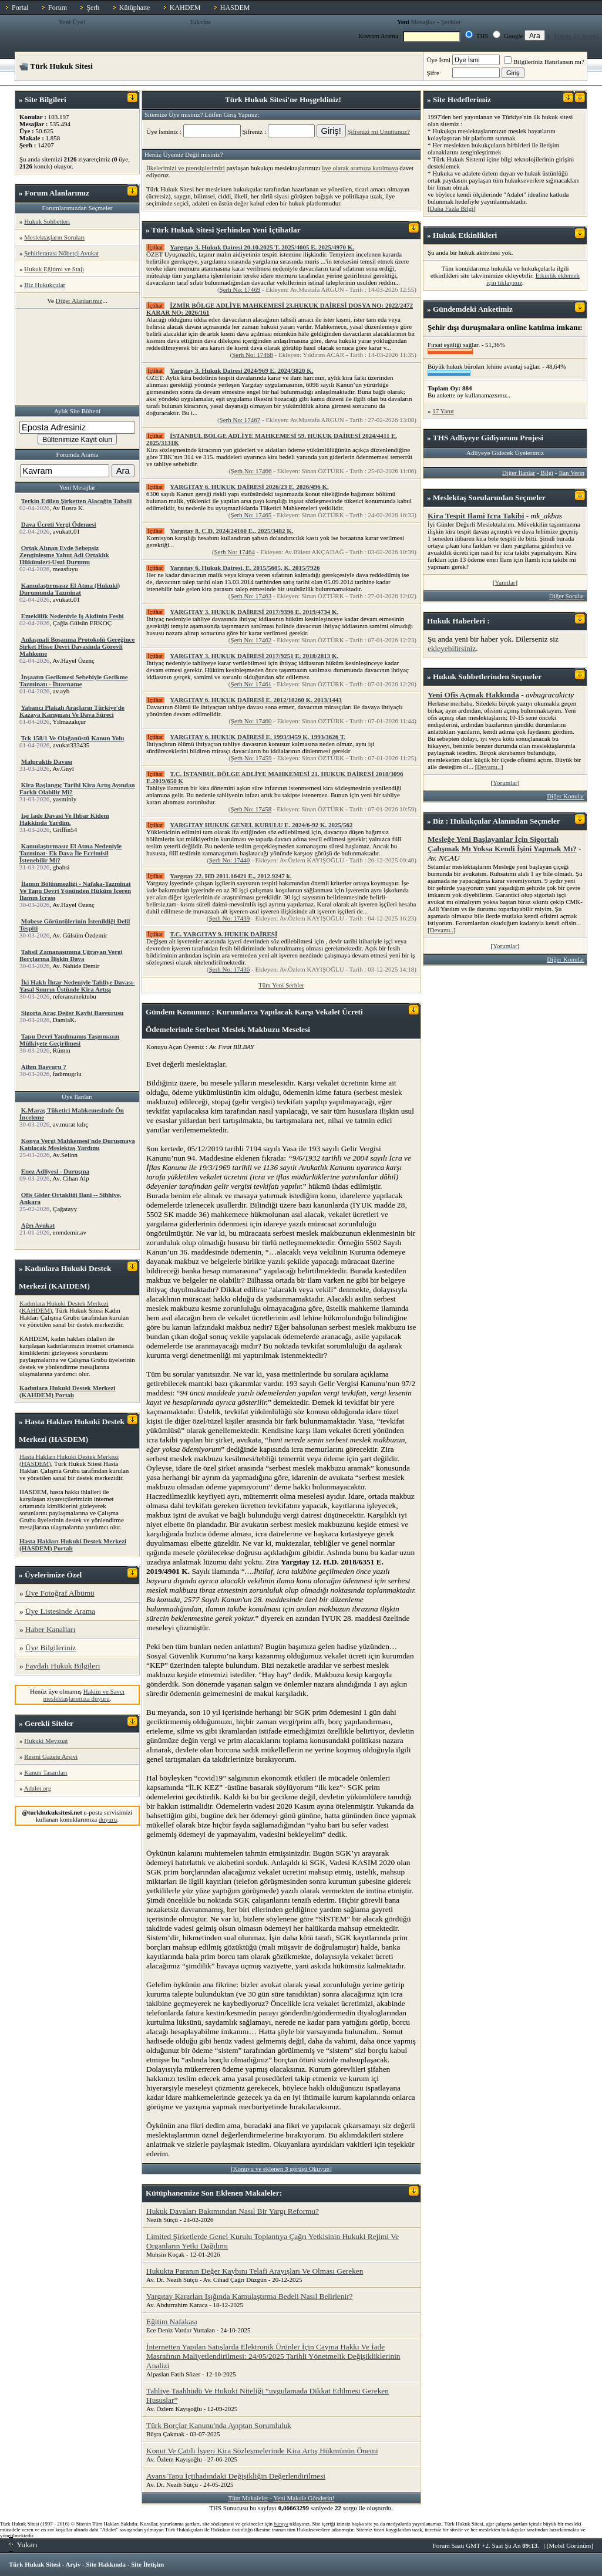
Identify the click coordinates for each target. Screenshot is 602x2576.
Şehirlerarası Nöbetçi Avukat (61, 253)
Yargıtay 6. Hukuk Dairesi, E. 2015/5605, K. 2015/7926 (245, 567)
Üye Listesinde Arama (60, 1611)
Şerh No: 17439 (229, 918)
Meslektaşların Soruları (54, 237)
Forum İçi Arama (576, 35)
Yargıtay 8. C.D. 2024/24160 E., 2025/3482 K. (231, 530)
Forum (57, 8)
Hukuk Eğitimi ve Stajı (54, 268)
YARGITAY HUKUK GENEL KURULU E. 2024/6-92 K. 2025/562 (261, 824)
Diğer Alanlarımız (79, 300)
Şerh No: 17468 (252, 354)
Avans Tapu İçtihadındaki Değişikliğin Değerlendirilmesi (235, 2476)
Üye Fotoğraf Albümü (60, 1593)
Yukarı (23, 2544)
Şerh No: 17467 (240, 419)
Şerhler (451, 21)
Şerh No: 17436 (229, 969)
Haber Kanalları (50, 1629)
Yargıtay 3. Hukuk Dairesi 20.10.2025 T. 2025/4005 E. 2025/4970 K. (262, 247)
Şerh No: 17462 (251, 639)
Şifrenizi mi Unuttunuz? (378, 131)
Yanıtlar (505, 582)
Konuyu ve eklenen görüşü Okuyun (281, 2168)
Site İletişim (147, 2564)
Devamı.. (488, 766)
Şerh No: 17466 (251, 470)
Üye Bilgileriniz (50, 1647)
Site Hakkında (106, 2564)
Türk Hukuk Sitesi (34, 2564)
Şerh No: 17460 (251, 720)
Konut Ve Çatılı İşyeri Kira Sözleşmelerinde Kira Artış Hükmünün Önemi (262, 2450)
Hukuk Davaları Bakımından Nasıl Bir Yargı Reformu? (232, 2211)
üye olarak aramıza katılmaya (360, 167)
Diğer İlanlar (519, 472)
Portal (20, 8)
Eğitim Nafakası (171, 2321)
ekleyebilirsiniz (452, 648)
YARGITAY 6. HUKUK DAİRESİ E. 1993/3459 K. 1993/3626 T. (257, 736)
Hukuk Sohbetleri (47, 221)
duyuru (108, 1819)
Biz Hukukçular (44, 284)
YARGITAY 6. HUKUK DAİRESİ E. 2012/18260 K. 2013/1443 (256, 699)
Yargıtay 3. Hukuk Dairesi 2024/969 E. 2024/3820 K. (241, 370)
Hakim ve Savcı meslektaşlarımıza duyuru (84, 1695)
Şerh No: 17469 (240, 289)
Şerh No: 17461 (251, 683)
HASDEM (235, 8)
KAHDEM (185, 8)
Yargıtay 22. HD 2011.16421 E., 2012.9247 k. (230, 875)
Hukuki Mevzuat (46, 1740)
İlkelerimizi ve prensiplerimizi (185, 167)
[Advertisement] (77, 357)
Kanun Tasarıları (45, 1772)
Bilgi (546, 472)
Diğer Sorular (566, 595)
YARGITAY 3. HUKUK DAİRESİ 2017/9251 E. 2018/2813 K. (254, 655)
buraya (281, 2524)
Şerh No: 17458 (251, 808)
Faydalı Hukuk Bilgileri (62, 1665)
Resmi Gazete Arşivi (51, 1756)
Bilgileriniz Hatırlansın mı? (544, 61)
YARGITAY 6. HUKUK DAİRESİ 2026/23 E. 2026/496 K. (249, 486)
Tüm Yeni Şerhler (281, 985)
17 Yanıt (443, 410)
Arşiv (73, 2564)
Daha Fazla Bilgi (452, 208)
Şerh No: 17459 (251, 757)
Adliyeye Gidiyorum (484, 437)
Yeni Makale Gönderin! (303, 2497)
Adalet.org (38, 1788)
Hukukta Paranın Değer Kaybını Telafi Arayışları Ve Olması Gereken (254, 2271)
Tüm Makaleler (248, 2497)
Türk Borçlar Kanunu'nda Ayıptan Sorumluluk (218, 2425)
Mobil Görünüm (570, 2545)
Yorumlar (505, 782)
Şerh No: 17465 (251, 514)
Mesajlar (423, 21)
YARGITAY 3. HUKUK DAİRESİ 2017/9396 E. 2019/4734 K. (254, 611)
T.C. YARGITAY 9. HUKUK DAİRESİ (223, 934)
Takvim (200, 21)
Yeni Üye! (72, 21)
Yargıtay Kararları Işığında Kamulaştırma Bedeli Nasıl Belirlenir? (249, 2296)
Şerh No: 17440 (229, 860)
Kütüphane (134, 8)
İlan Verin (571, 472)
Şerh (92, 8)
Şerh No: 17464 (234, 551)
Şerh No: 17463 (251, 595)
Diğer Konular (565, 796)
